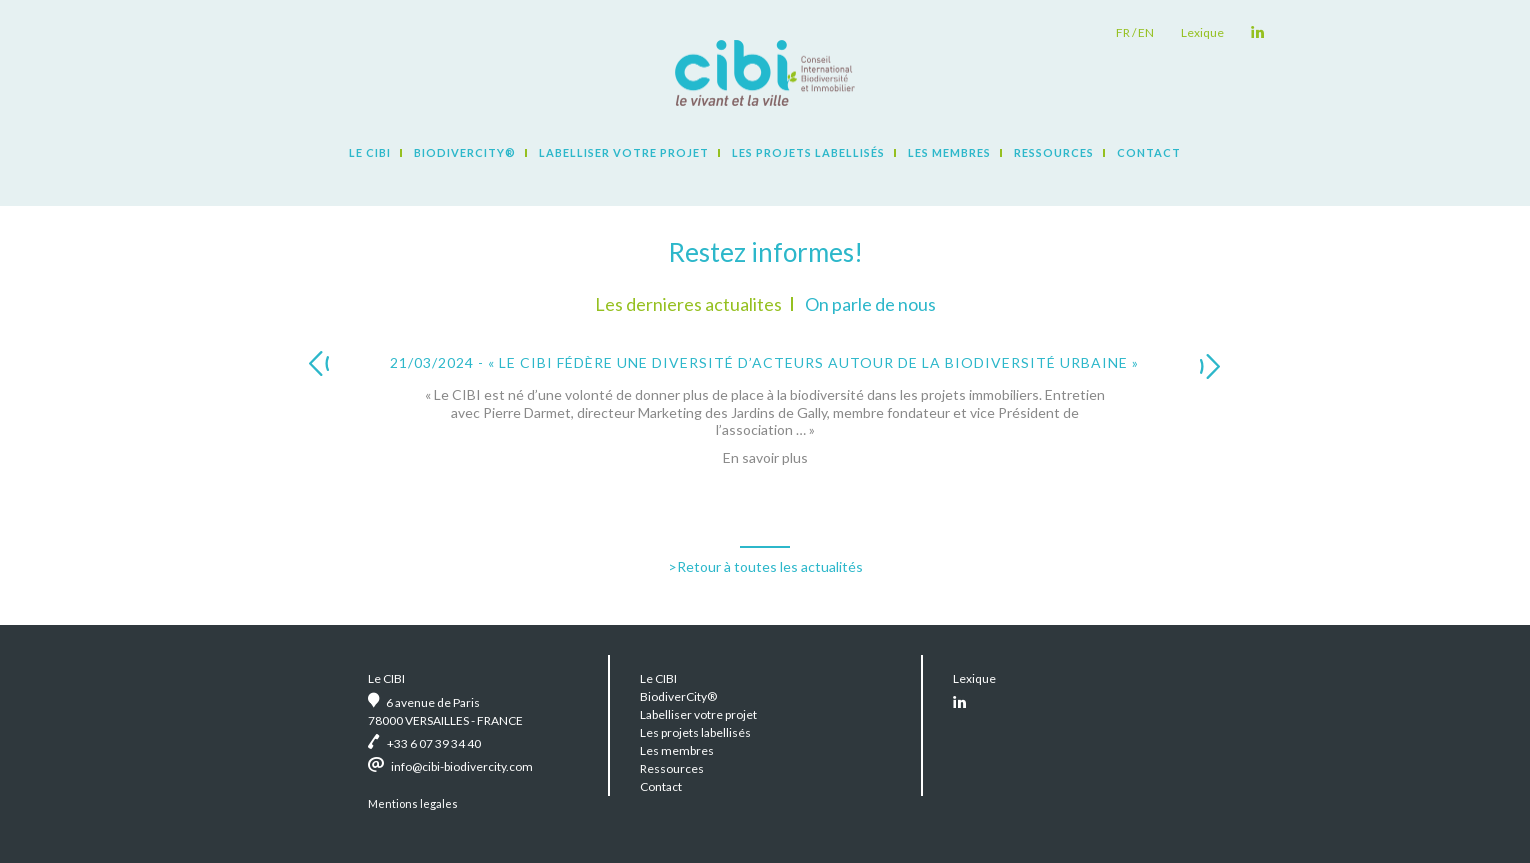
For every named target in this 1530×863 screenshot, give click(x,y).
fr (1123, 32)
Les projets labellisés (808, 152)
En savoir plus (765, 457)
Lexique (1202, 32)
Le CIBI (370, 152)
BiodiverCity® (465, 152)
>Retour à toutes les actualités (765, 566)
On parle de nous (870, 304)
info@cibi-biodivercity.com (462, 766)
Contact (1149, 152)
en (1146, 32)
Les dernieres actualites (688, 304)
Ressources (1054, 152)
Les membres (949, 152)
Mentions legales (413, 803)
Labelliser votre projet (624, 152)
